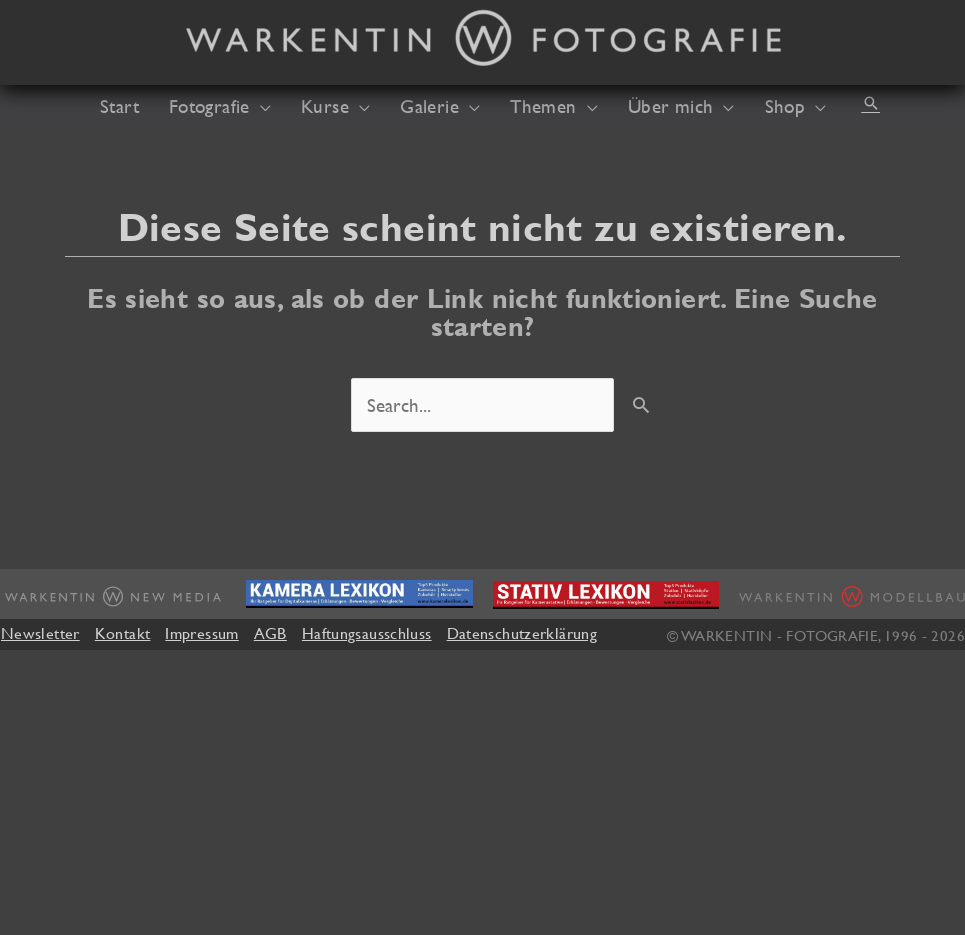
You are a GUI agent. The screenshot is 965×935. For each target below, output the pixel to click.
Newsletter (40, 633)
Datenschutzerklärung (522, 633)
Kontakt (123, 633)
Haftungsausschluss (367, 633)
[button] (871, 103)
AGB (270, 633)
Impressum (201, 633)
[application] (260, 106)
